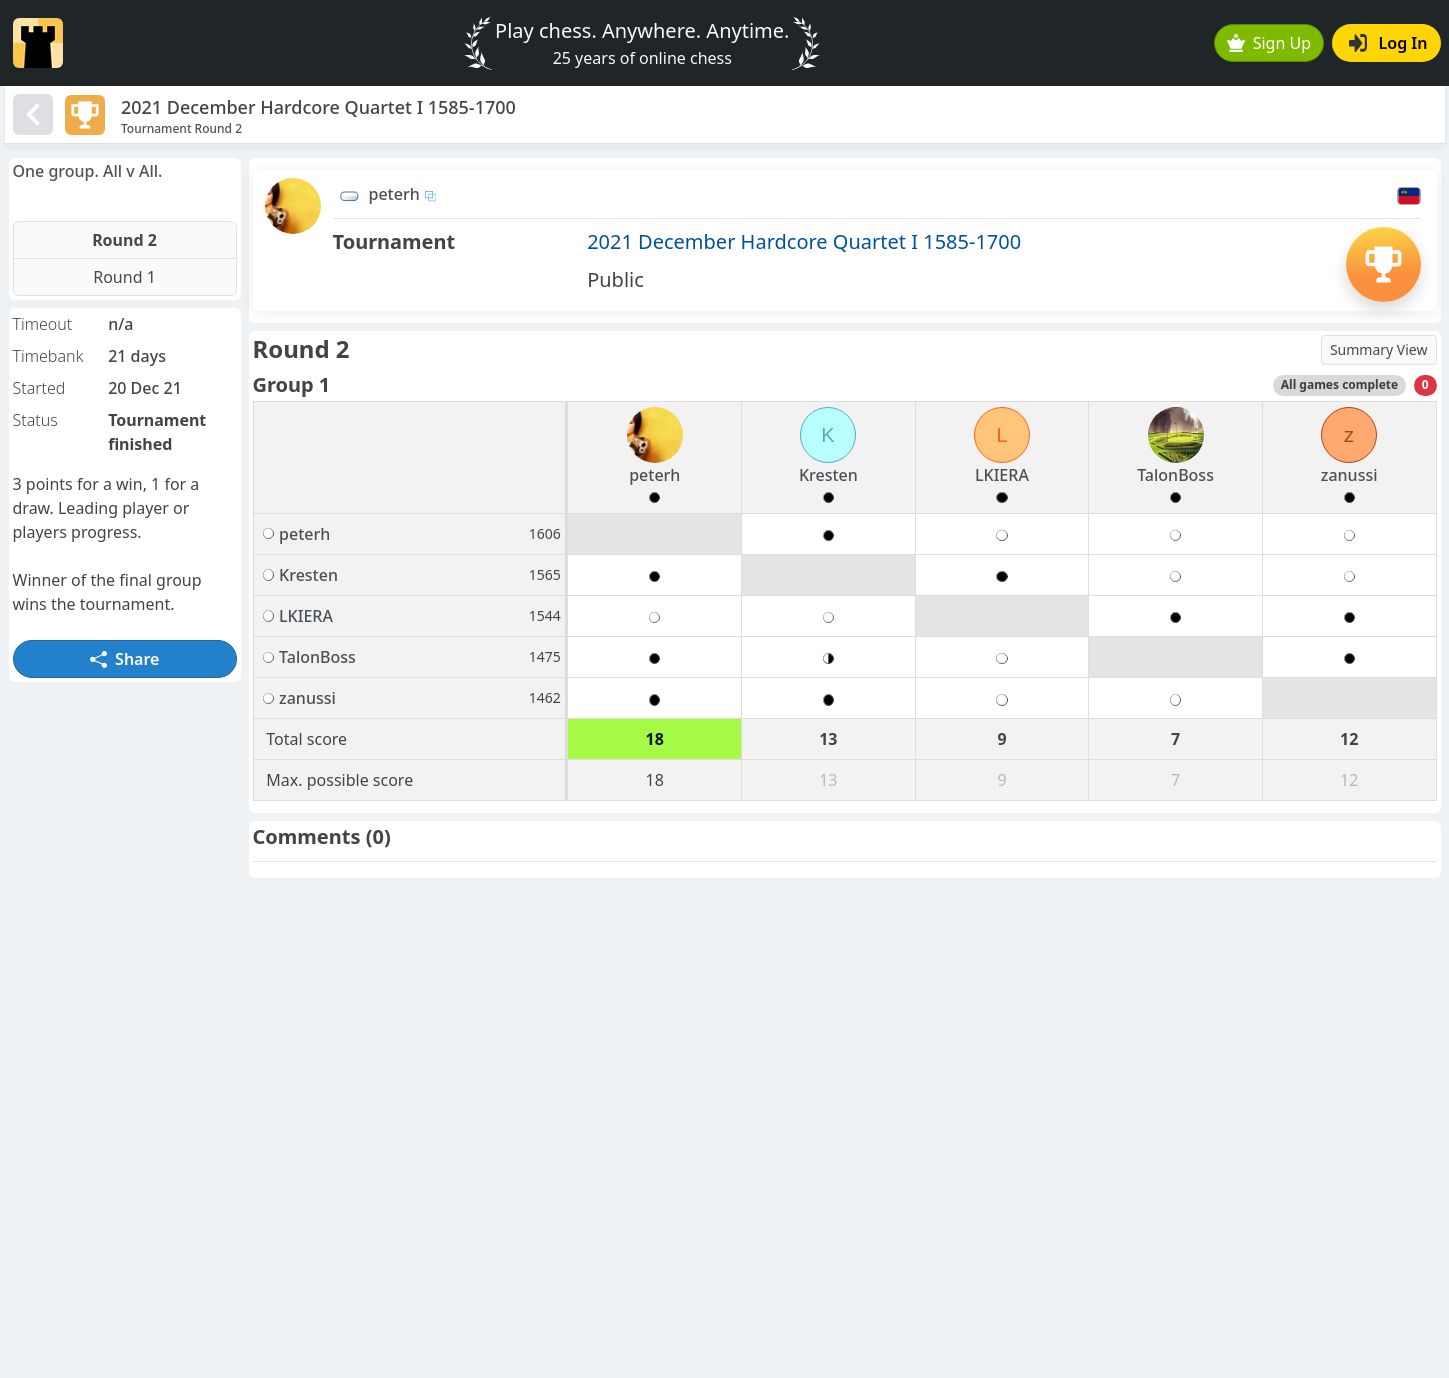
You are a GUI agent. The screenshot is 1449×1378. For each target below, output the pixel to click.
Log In (1388, 43)
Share (125, 659)
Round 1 (124, 277)
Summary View (1379, 349)
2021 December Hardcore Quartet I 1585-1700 (804, 241)
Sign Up (1269, 43)
